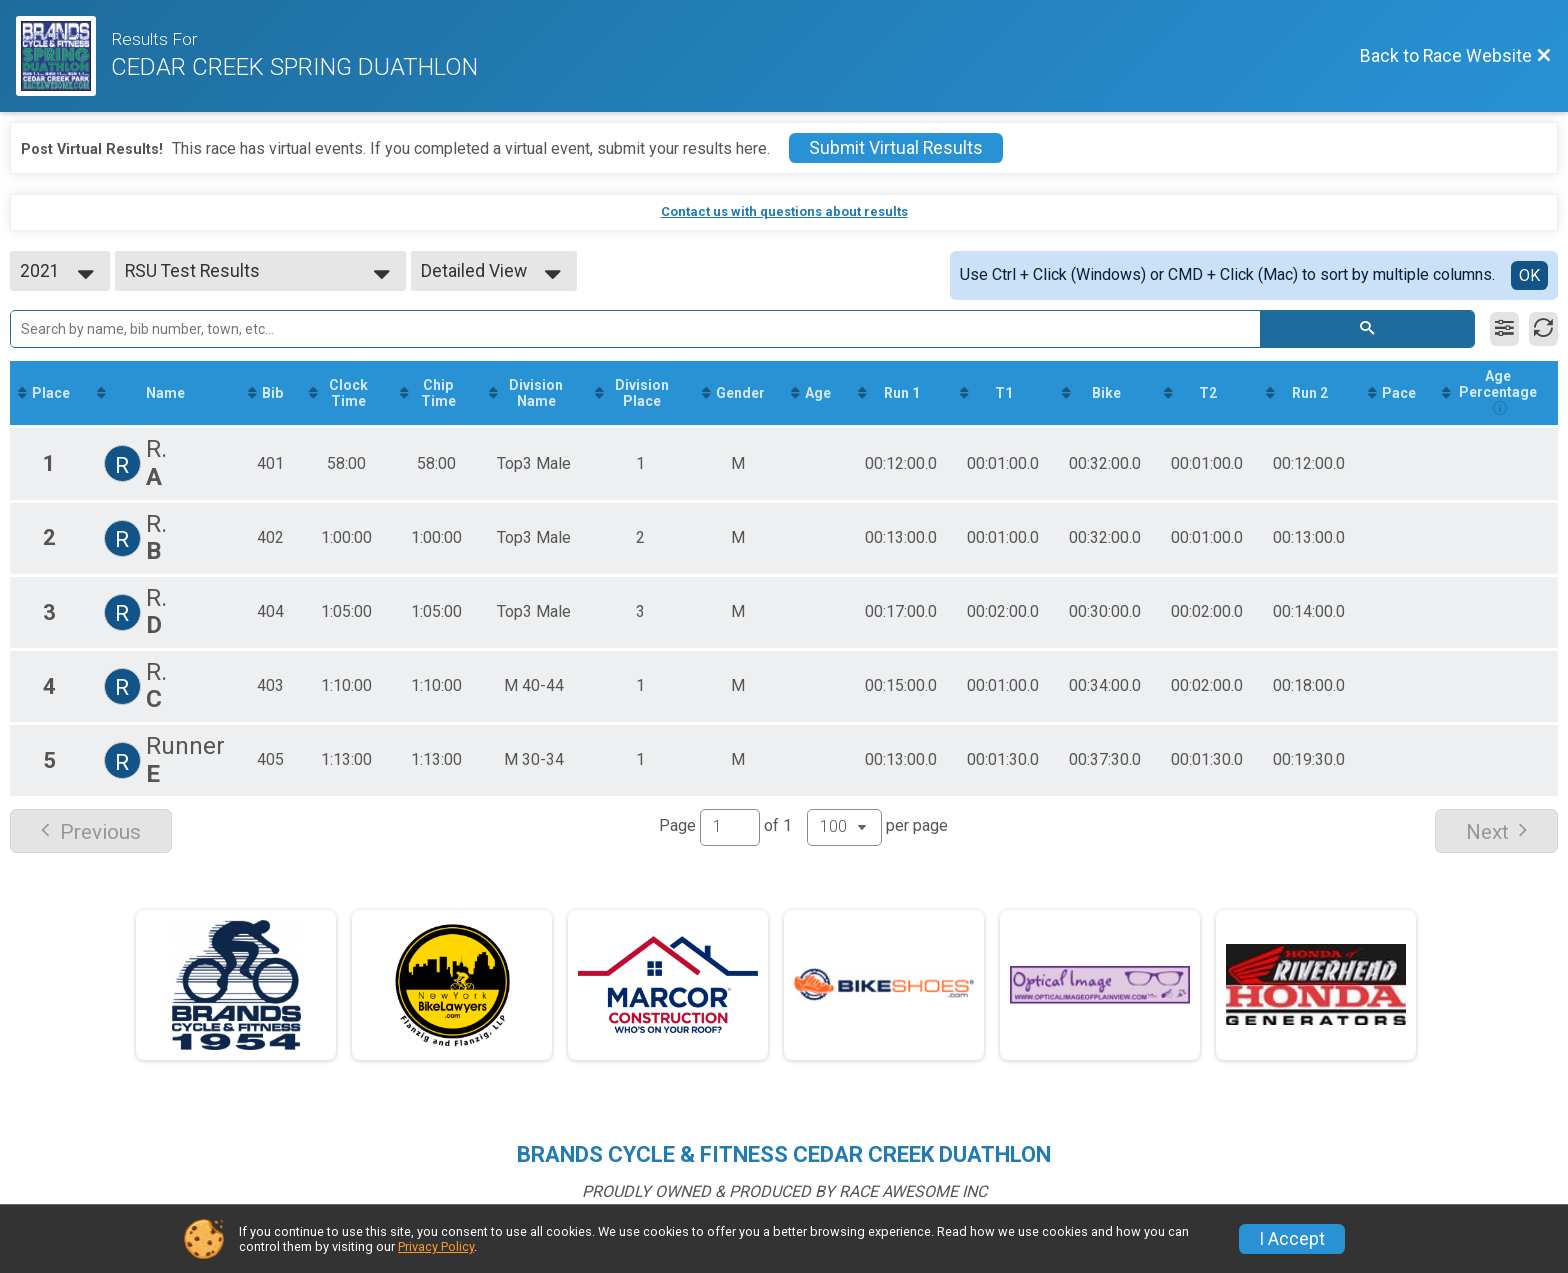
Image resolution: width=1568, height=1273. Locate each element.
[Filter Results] (1504, 329)
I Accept (1292, 1239)
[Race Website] (63, 56)
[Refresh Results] (1543, 329)
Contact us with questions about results (784, 211)
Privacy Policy (436, 1246)
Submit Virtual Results (896, 148)
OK (1529, 275)
